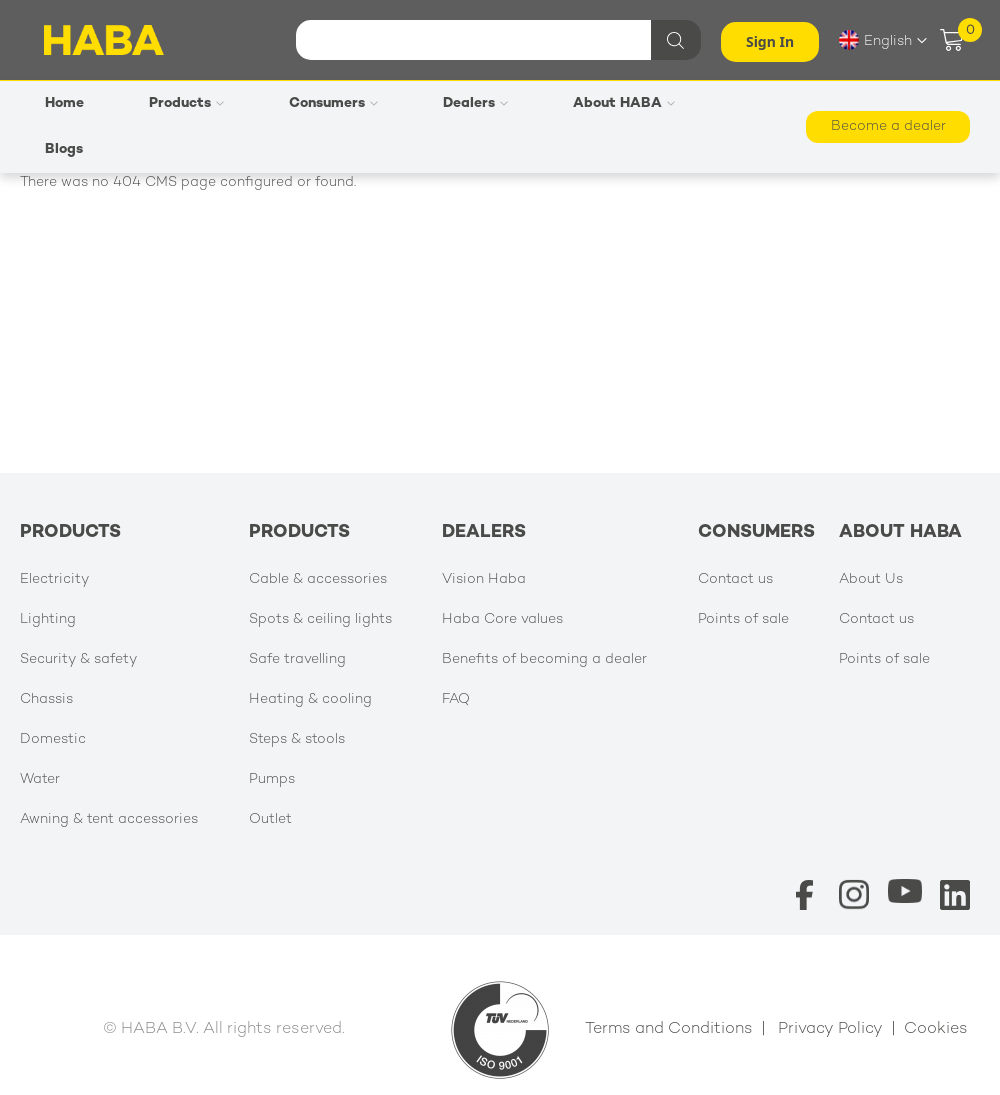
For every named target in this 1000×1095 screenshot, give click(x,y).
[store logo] (104, 40)
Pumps (272, 779)
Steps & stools (297, 739)
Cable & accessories (318, 579)
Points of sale (743, 619)
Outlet (270, 819)
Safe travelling (297, 659)
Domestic (53, 739)
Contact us (735, 579)
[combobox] (496, 40)
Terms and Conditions (669, 1029)
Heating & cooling (310, 699)
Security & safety (78, 659)
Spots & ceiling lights (320, 619)
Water (40, 779)
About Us (871, 579)
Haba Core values (502, 619)
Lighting (48, 619)
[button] (883, 40)
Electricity (54, 579)
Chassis (46, 699)
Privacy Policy (830, 1029)
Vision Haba (484, 579)
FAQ (456, 699)
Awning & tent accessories (109, 819)
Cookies (936, 1029)
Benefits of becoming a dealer (544, 659)
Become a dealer (888, 126)
